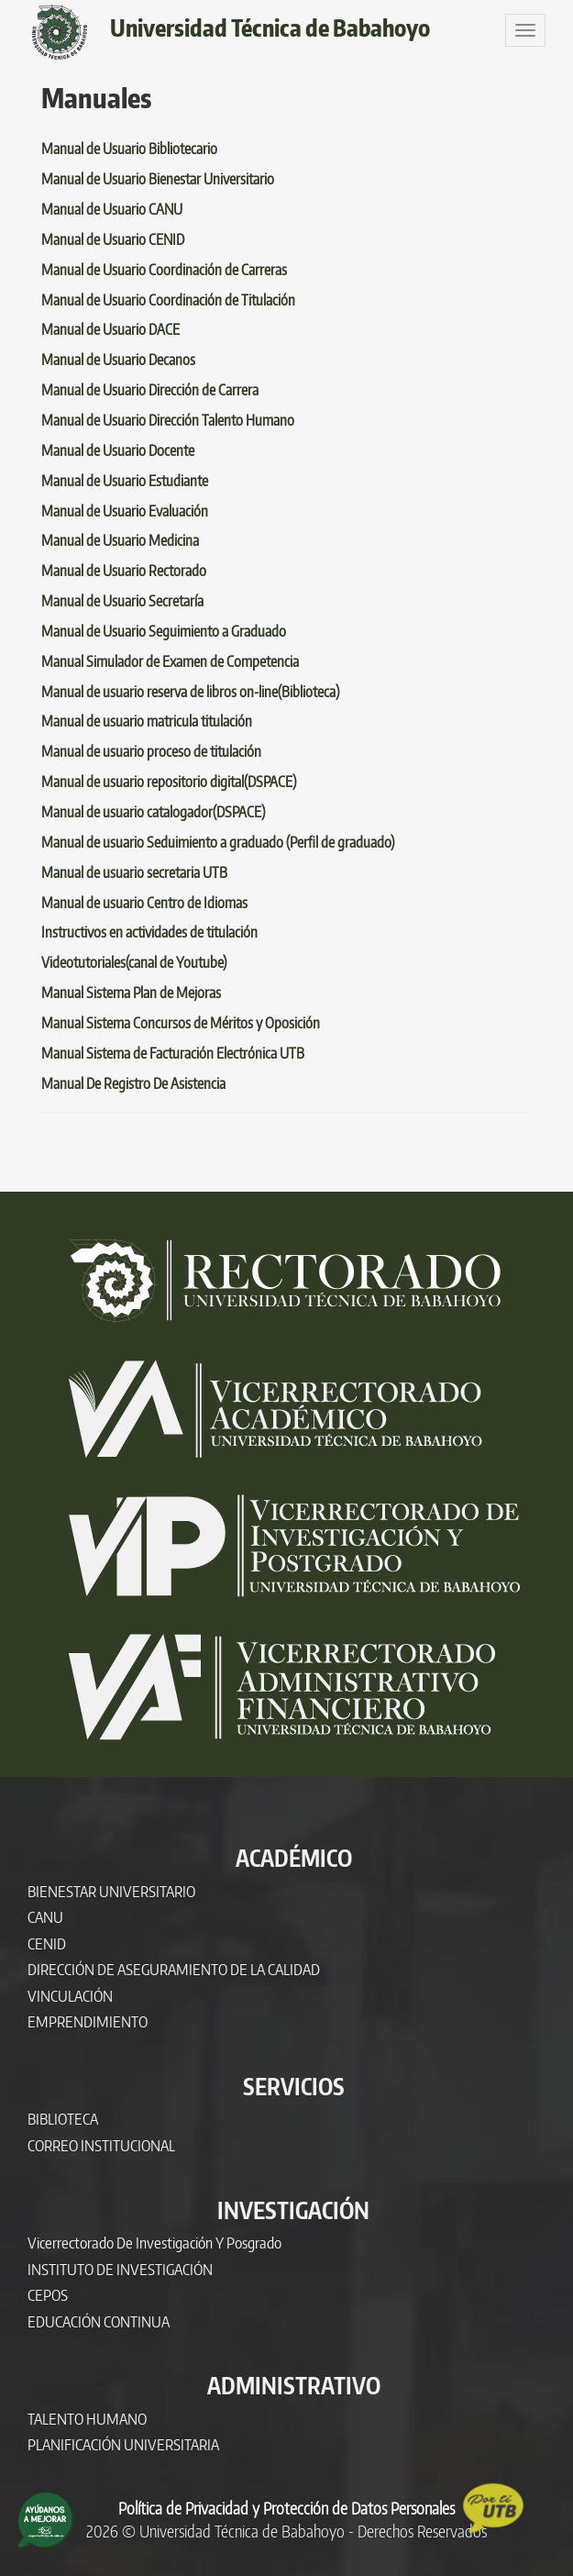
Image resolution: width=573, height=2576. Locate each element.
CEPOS (48, 2294)
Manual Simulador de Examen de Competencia (170, 661)
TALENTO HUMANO (87, 2418)
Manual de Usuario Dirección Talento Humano (167, 420)
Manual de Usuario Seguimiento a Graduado (163, 631)
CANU (45, 1916)
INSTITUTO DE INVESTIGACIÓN (120, 2269)
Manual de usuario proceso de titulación (151, 751)
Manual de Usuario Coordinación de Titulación (168, 300)
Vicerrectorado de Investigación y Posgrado (154, 2242)
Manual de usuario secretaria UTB (134, 872)
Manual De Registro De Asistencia (133, 1083)
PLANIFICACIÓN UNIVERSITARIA (123, 2444)
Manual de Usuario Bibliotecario (129, 148)
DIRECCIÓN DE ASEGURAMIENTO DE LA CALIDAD (174, 1969)
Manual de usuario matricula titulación (146, 721)
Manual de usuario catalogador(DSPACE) (153, 812)
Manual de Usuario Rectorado (123, 570)
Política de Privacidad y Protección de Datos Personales (286, 2508)
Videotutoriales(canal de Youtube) (133, 962)
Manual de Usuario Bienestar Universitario (157, 179)
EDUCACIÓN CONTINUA (99, 2321)
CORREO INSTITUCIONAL (101, 2145)
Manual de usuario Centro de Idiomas (144, 903)
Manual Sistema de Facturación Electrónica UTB (172, 1053)
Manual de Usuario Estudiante (124, 481)
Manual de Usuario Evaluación (124, 511)
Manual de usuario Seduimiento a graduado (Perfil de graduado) (217, 842)
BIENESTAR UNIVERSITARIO (111, 1891)
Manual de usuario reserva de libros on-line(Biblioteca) (190, 692)
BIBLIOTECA (63, 2118)
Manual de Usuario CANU (111, 209)
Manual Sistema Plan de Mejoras (131, 992)
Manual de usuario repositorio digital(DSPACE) (168, 781)
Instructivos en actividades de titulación (149, 932)
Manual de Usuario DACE (110, 329)
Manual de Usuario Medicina (120, 540)
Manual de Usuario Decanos (118, 359)
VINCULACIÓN (70, 1995)
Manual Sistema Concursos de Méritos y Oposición (180, 1023)
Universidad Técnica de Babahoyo (270, 27)
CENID (47, 1943)
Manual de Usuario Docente (117, 450)
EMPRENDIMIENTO (88, 2021)
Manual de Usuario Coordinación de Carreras (164, 270)
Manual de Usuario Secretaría (122, 601)
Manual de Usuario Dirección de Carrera (150, 390)
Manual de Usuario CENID (112, 239)
